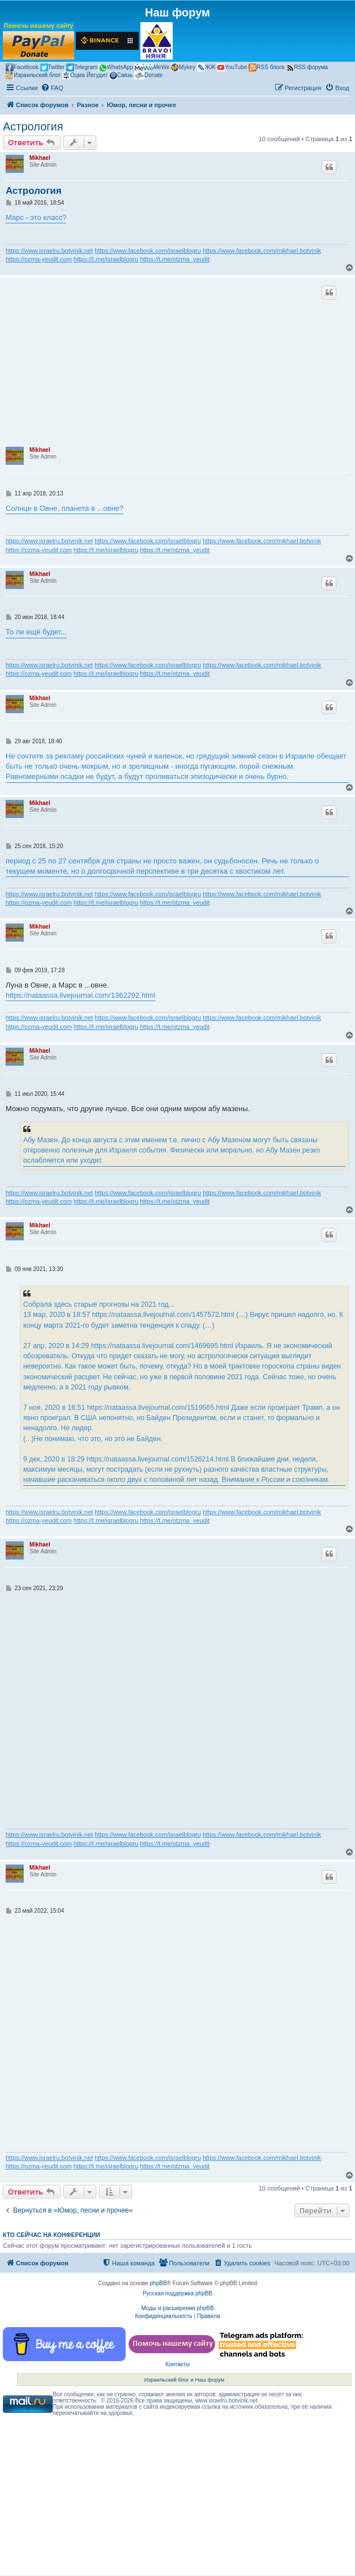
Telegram (81, 67)
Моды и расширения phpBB (177, 2308)
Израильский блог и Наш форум (184, 2379)
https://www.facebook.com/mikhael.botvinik (262, 250)
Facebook (22, 67)
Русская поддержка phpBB (177, 2293)
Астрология (33, 126)
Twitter (52, 67)
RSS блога (266, 67)
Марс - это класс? (36, 217)
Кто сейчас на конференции (51, 2234)
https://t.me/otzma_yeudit (174, 259)
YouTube (232, 67)
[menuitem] (52, 88)
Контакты (177, 2364)
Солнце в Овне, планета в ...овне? (64, 508)
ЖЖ (206, 67)
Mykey (183, 67)
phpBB (158, 2283)
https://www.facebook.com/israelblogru (148, 250)
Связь (121, 75)
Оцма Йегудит (85, 75)
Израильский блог (33, 75)
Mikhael (39, 158)
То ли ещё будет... (36, 632)
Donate (148, 75)
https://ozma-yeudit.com (39, 259)
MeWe (152, 67)
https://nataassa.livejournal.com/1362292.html (81, 995)
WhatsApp (116, 67)
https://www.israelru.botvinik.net (49, 250)
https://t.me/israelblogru (106, 259)
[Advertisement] (177, 365)
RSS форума (307, 67)
